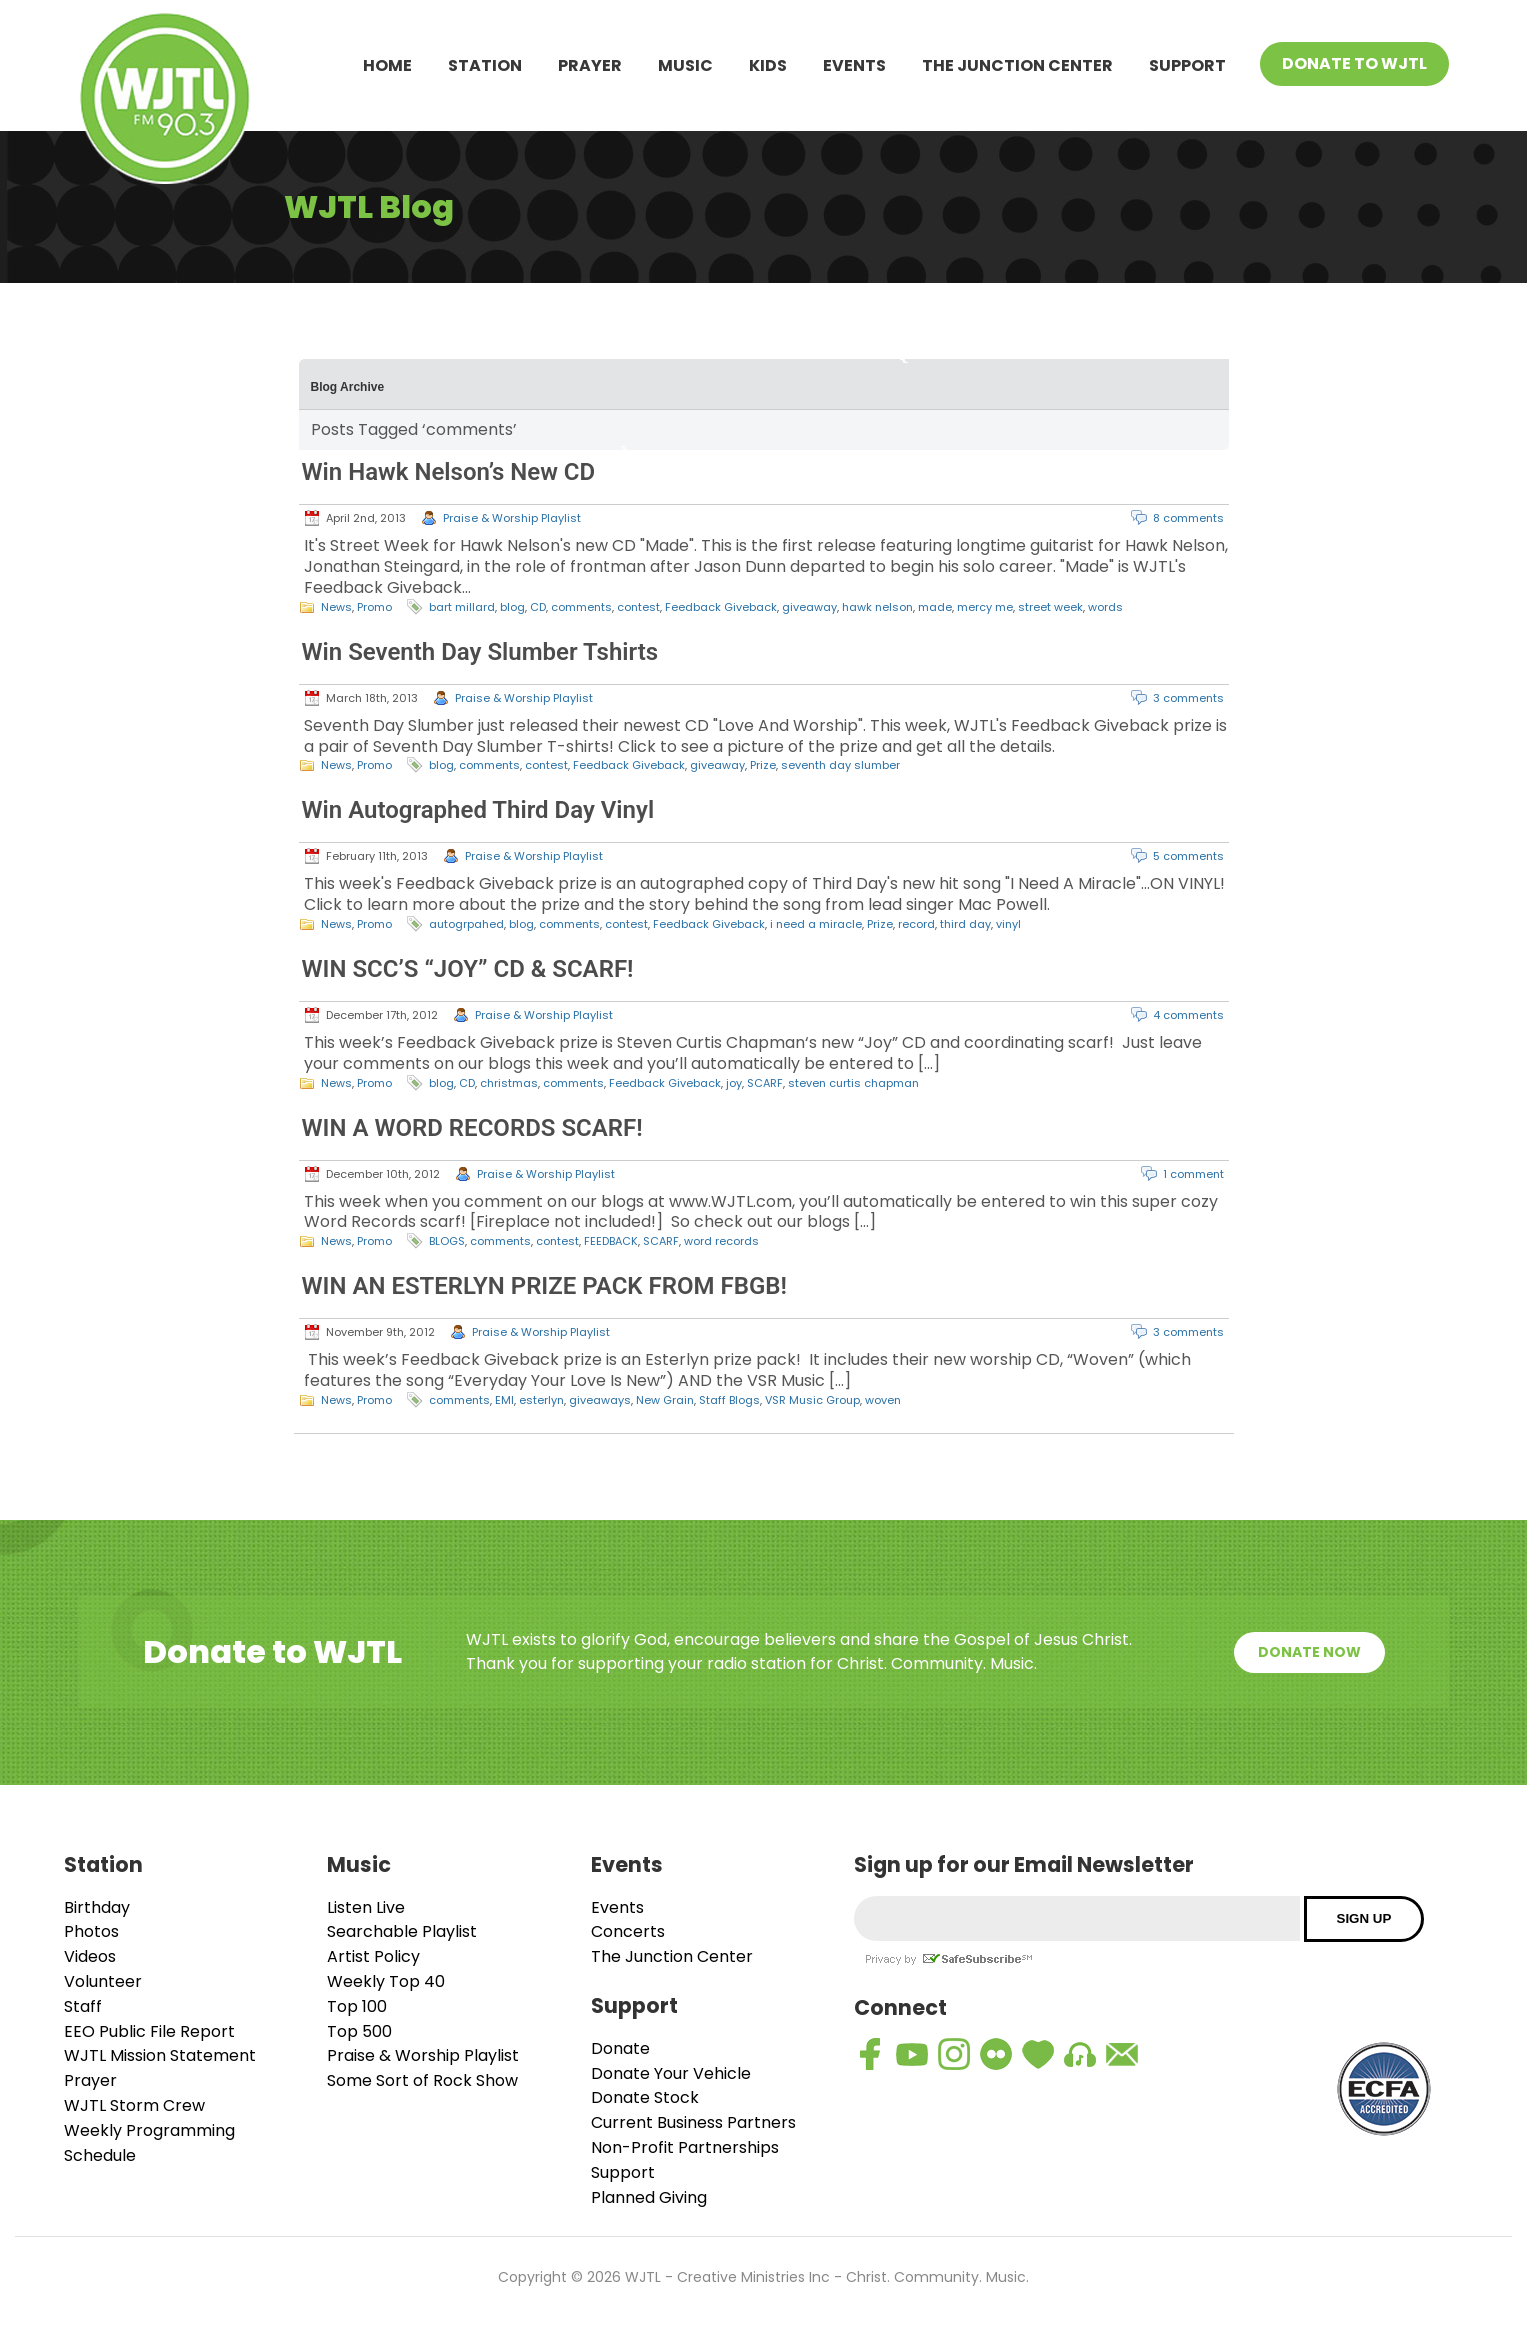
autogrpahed (466, 924)
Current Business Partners (693, 2122)
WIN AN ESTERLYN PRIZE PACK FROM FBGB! (544, 1286)
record (916, 924)
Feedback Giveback (721, 607)
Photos (91, 1931)
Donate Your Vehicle (671, 2073)
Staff (83, 2006)
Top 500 (359, 2031)
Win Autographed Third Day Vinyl (478, 810)
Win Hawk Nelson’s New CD (449, 472)
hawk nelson (877, 607)
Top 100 (357, 2006)
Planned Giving (649, 2197)
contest (638, 607)
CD (538, 607)
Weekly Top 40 (386, 1981)
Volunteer (103, 1981)
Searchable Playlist (402, 1931)
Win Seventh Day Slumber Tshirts (480, 652)
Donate (620, 2048)
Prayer (590, 65)
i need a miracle (816, 924)
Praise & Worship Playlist (512, 518)
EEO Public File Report (149, 2031)
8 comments (1188, 518)
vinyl (1008, 924)
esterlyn (541, 1400)
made (935, 607)
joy (734, 1083)
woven (883, 1400)
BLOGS (447, 1241)
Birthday (97, 1907)
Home (387, 65)
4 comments (1188, 1015)
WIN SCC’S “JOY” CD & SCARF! (468, 969)
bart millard (462, 607)
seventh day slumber (840, 765)
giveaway (809, 607)
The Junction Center (1017, 65)
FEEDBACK (611, 1241)
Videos (90, 1956)
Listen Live (366, 1907)
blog (512, 607)
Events (854, 65)
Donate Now (1309, 1652)
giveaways (600, 1400)
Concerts (628, 1931)
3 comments (1188, 698)
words (1105, 607)
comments (581, 607)
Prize (763, 765)
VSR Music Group (812, 1400)
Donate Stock (645, 2097)
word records (721, 1241)
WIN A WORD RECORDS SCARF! (472, 1128)
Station (485, 65)
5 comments (1188, 856)
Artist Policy (373, 1956)
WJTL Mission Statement (160, 2055)
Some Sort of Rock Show (422, 2080)
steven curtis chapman (853, 1083)
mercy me (985, 607)
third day (965, 924)
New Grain (665, 1400)
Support (1187, 65)
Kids (768, 65)
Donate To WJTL (1354, 63)
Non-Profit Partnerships (685, 2147)
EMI (504, 1400)
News (336, 607)
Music (685, 65)
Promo (374, 607)
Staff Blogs (729, 1400)
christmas (509, 1083)
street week (1050, 607)
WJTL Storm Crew (134, 2105)
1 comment (1193, 1174)
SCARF (765, 1083)
